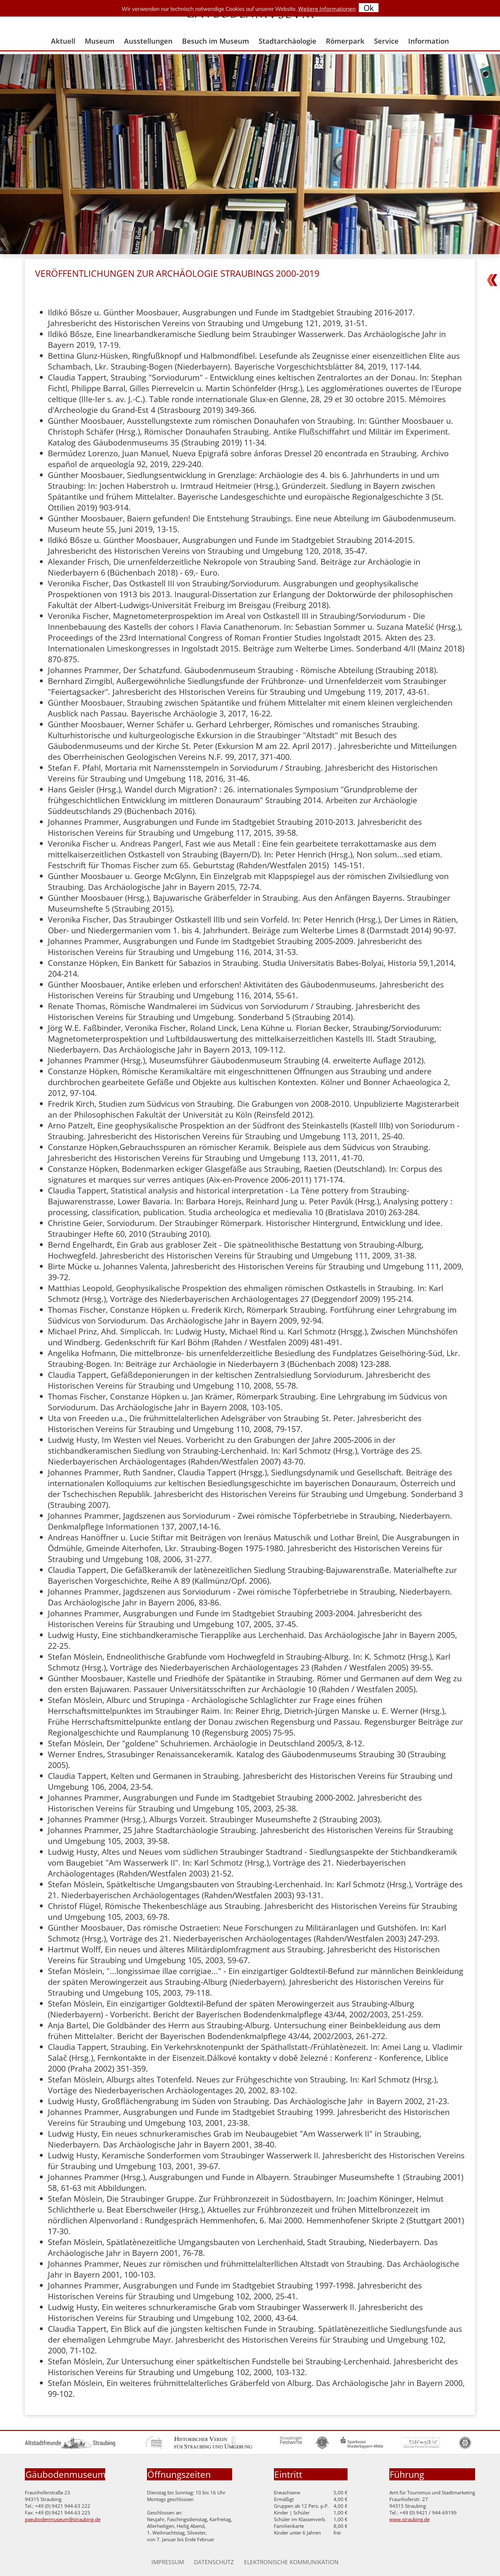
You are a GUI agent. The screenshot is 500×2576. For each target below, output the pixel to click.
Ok (369, 7)
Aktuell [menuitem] (63, 41)
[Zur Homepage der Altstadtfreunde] (70, 2447)
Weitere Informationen (327, 8)
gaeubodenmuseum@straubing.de (62, 2519)
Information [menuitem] (428, 41)
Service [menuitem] (386, 41)
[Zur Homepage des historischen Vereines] (213, 2447)
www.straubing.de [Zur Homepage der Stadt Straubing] (409, 2519)
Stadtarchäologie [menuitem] (287, 41)
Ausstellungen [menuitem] (148, 41)
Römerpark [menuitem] (345, 41)
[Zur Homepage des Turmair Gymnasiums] (421, 2447)
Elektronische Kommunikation (291, 2562)
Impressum (167, 2562)
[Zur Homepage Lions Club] (322, 2447)
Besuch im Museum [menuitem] (215, 41)
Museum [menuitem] (99, 41)
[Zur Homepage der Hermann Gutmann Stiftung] (153, 2447)
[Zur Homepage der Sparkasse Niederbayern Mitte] (362, 2447)
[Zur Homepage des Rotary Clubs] (465, 2447)
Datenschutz (214, 2562)
